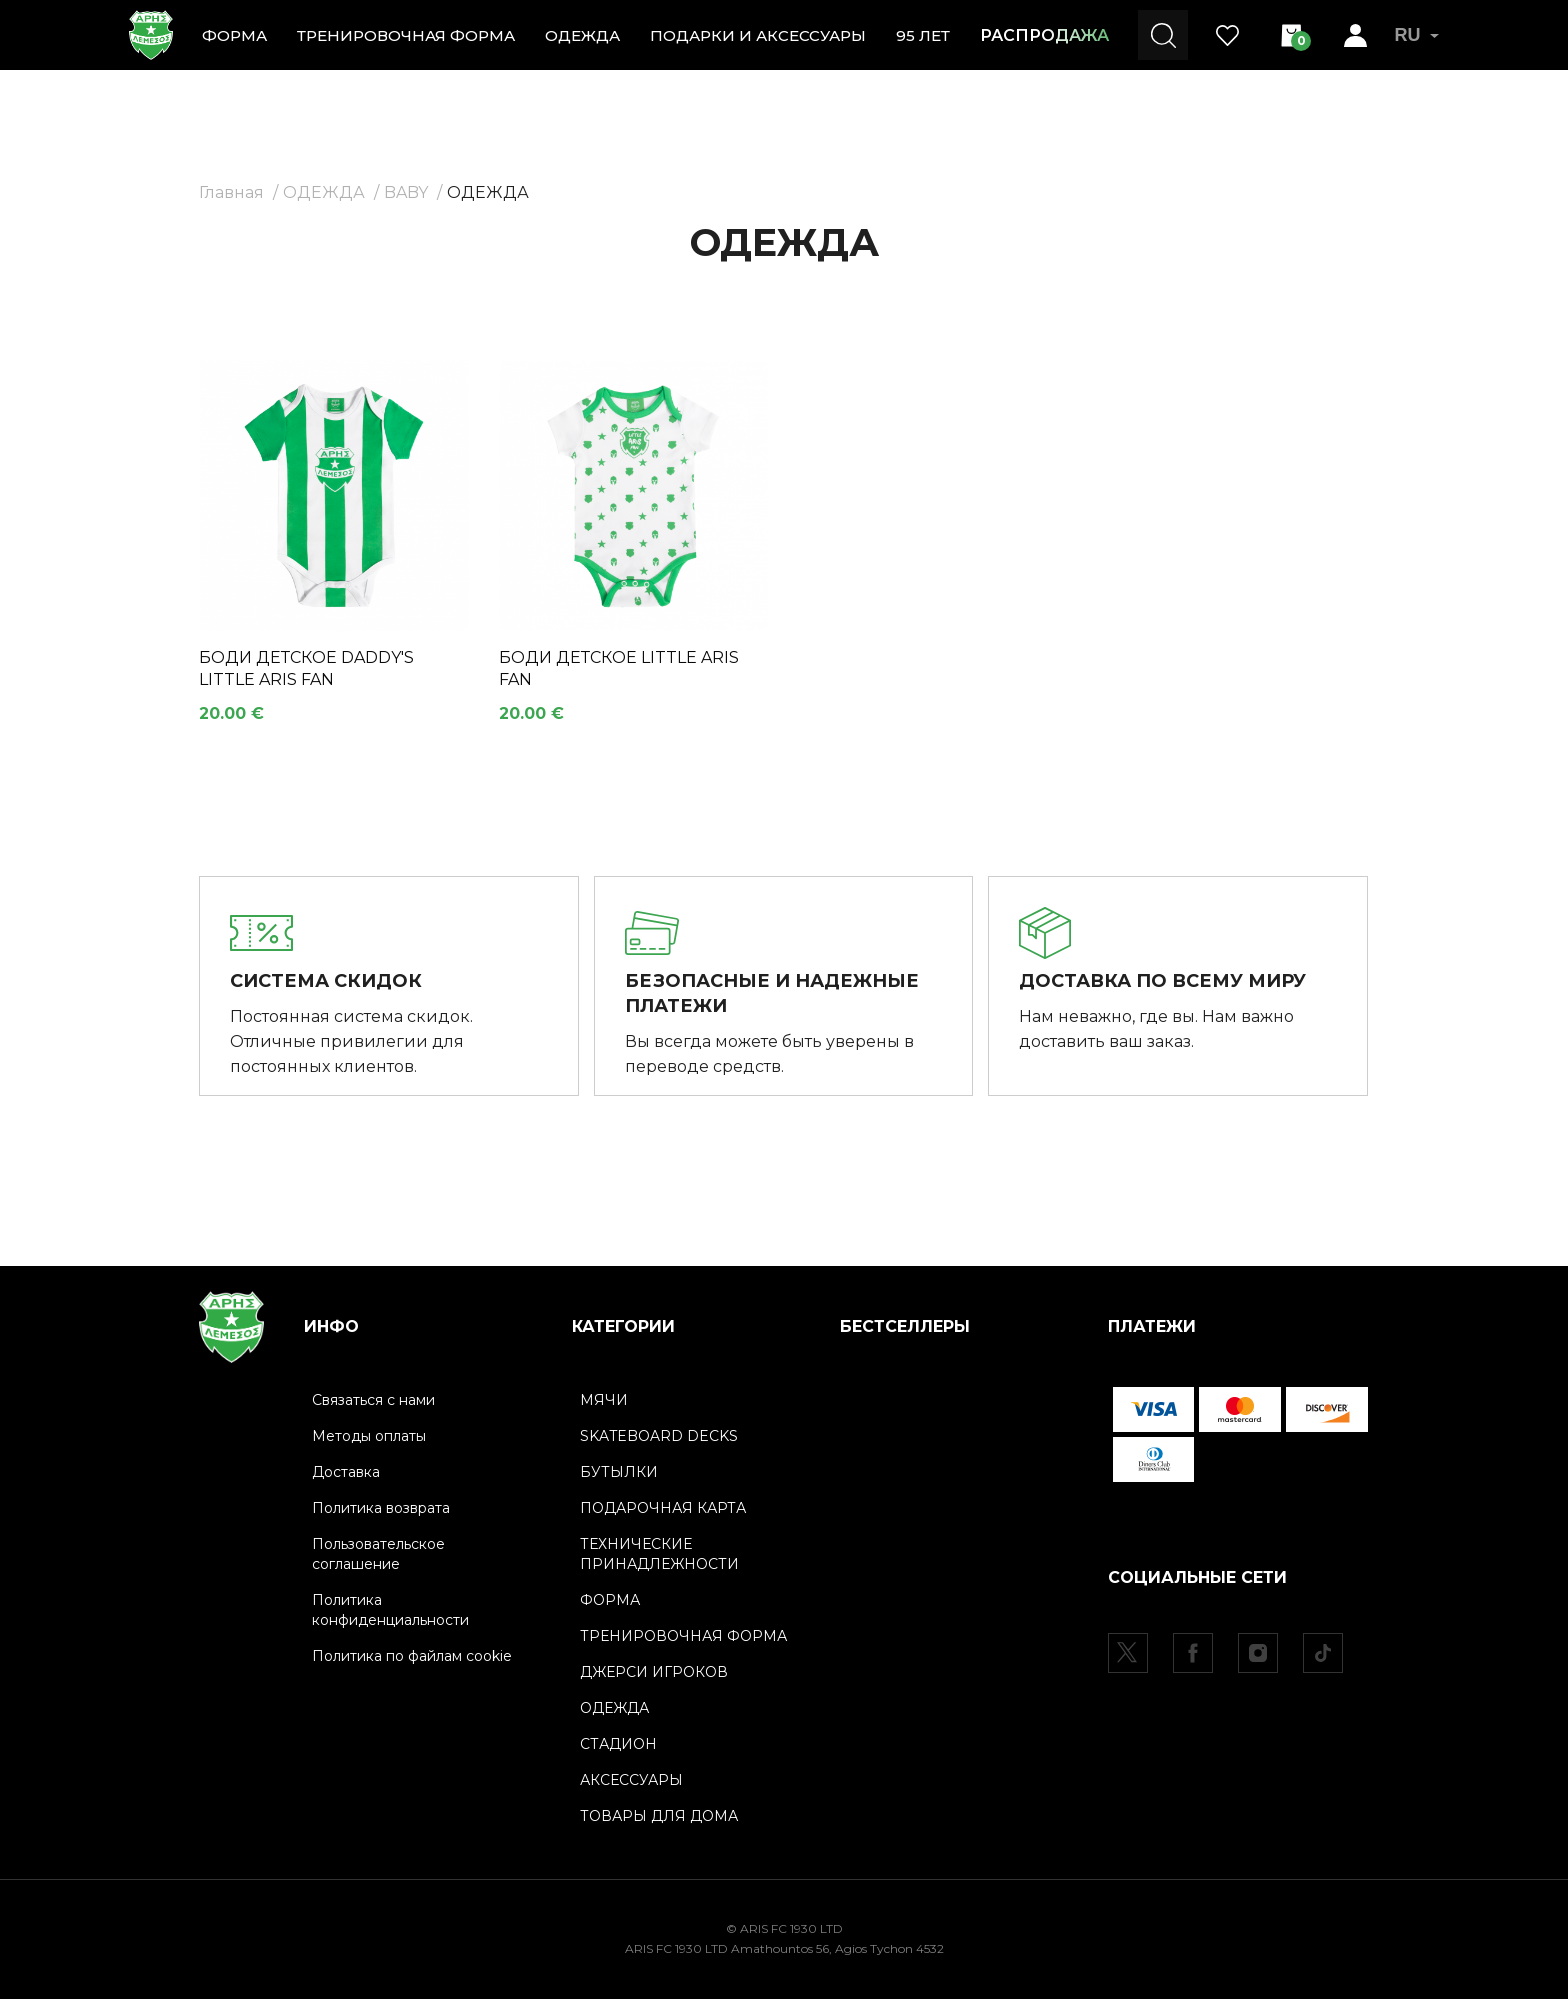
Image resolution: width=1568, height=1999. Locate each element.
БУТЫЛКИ (619, 1472)
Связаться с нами (373, 1400)
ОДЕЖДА (582, 35)
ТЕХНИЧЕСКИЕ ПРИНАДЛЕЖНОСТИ (659, 1554)
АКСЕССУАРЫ (631, 1780)
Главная (231, 192)
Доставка (346, 1472)
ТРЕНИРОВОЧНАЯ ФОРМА (406, 35)
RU (1416, 35)
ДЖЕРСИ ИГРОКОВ (654, 1672)
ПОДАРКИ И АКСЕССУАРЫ (758, 35)
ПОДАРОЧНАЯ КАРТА (663, 1508)
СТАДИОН (618, 1744)
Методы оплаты (369, 1436)
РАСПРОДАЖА (1044, 35)
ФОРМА (234, 35)
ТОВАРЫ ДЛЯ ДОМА (659, 1816)
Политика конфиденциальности (390, 1610)
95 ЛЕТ (923, 35)
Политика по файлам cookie (412, 1656)
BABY (406, 192)
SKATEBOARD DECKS (659, 1436)
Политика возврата (381, 1508)
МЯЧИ (604, 1400)
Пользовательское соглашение (378, 1554)
